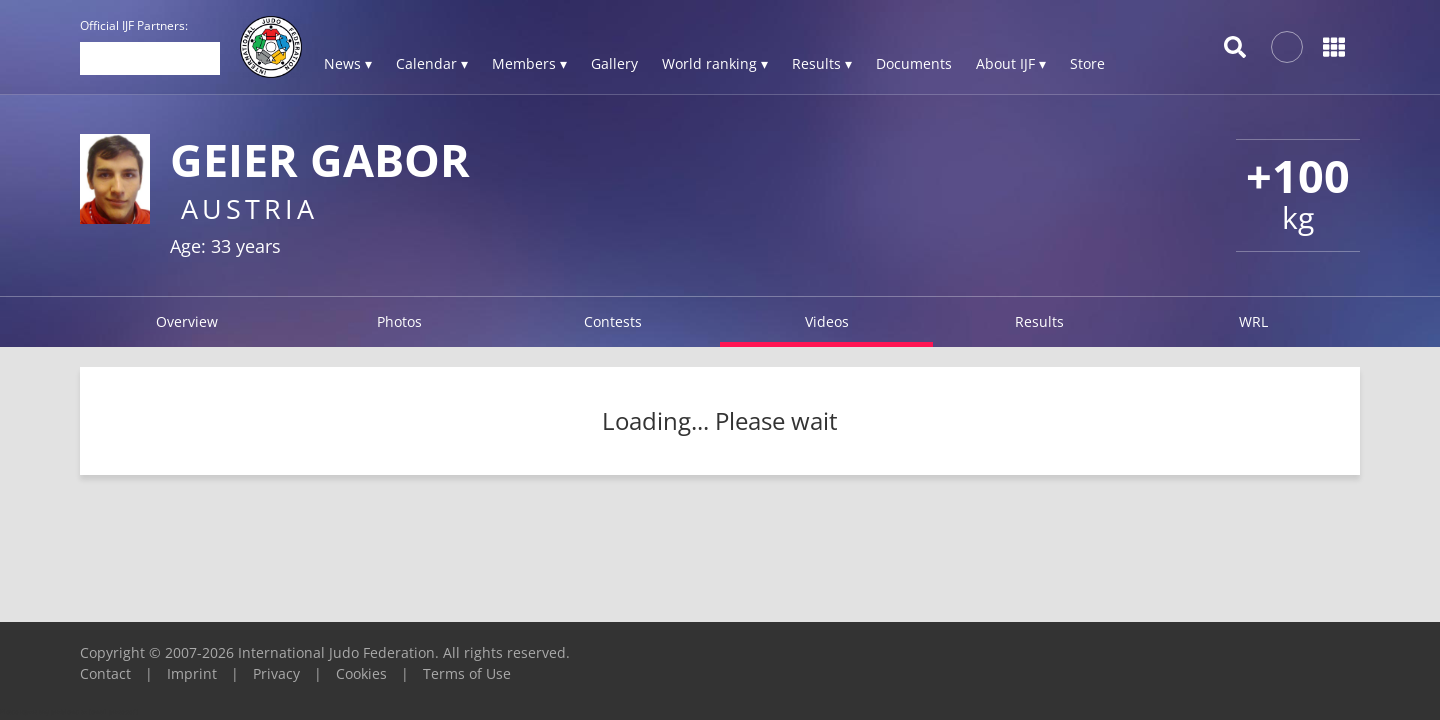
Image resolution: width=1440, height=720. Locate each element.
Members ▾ (529, 63)
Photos (399, 321)
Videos (827, 321)
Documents (914, 63)
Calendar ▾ (432, 63)
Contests (613, 321)
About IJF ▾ (1011, 63)
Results (1039, 321)
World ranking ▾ (715, 63)
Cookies (361, 673)
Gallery (614, 63)
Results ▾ (822, 63)
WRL (1253, 321)
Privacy (276, 673)
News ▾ (348, 63)
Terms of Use (467, 673)
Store (1087, 63)
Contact (105, 673)
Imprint (192, 673)
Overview (187, 321)
